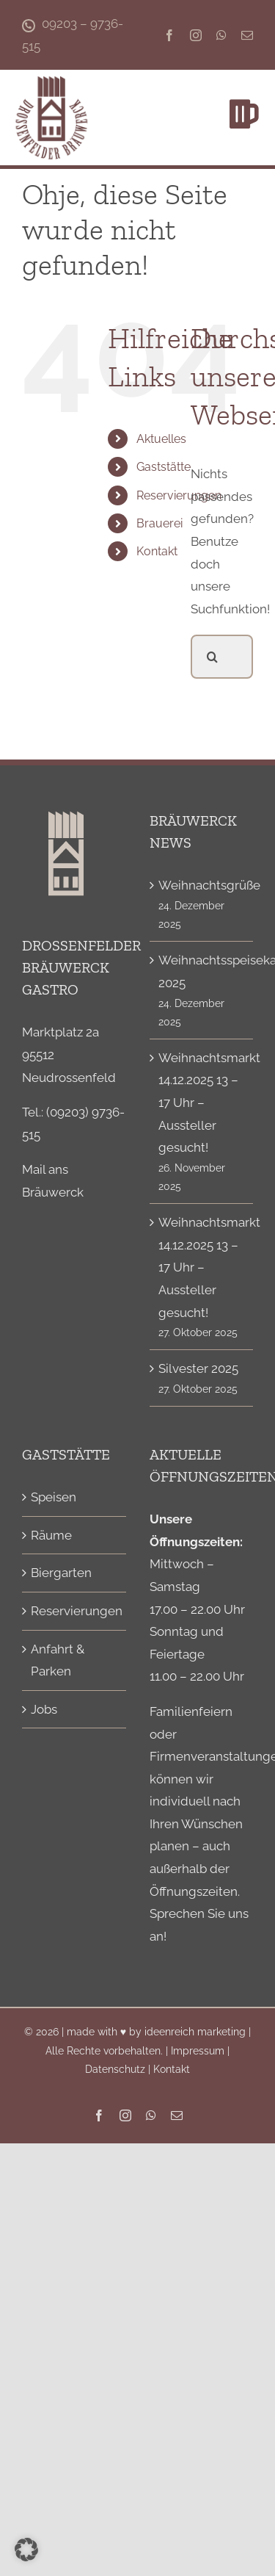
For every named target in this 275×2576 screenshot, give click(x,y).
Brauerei (159, 523)
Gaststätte (163, 467)
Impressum (197, 2051)
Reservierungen (178, 495)
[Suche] (213, 657)
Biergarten (61, 1572)
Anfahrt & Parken (57, 1660)
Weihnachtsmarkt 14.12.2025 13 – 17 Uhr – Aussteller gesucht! (202, 1102)
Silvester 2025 (198, 1368)
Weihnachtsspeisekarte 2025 (202, 971)
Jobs (44, 1709)
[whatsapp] (221, 35)
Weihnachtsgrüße (202, 885)
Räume (51, 1535)
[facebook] (169, 35)
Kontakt (156, 551)
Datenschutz (115, 2069)
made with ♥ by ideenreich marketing (156, 2032)
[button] (26, 2549)
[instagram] (196, 35)
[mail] (247, 35)
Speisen (53, 1497)
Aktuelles (161, 439)
